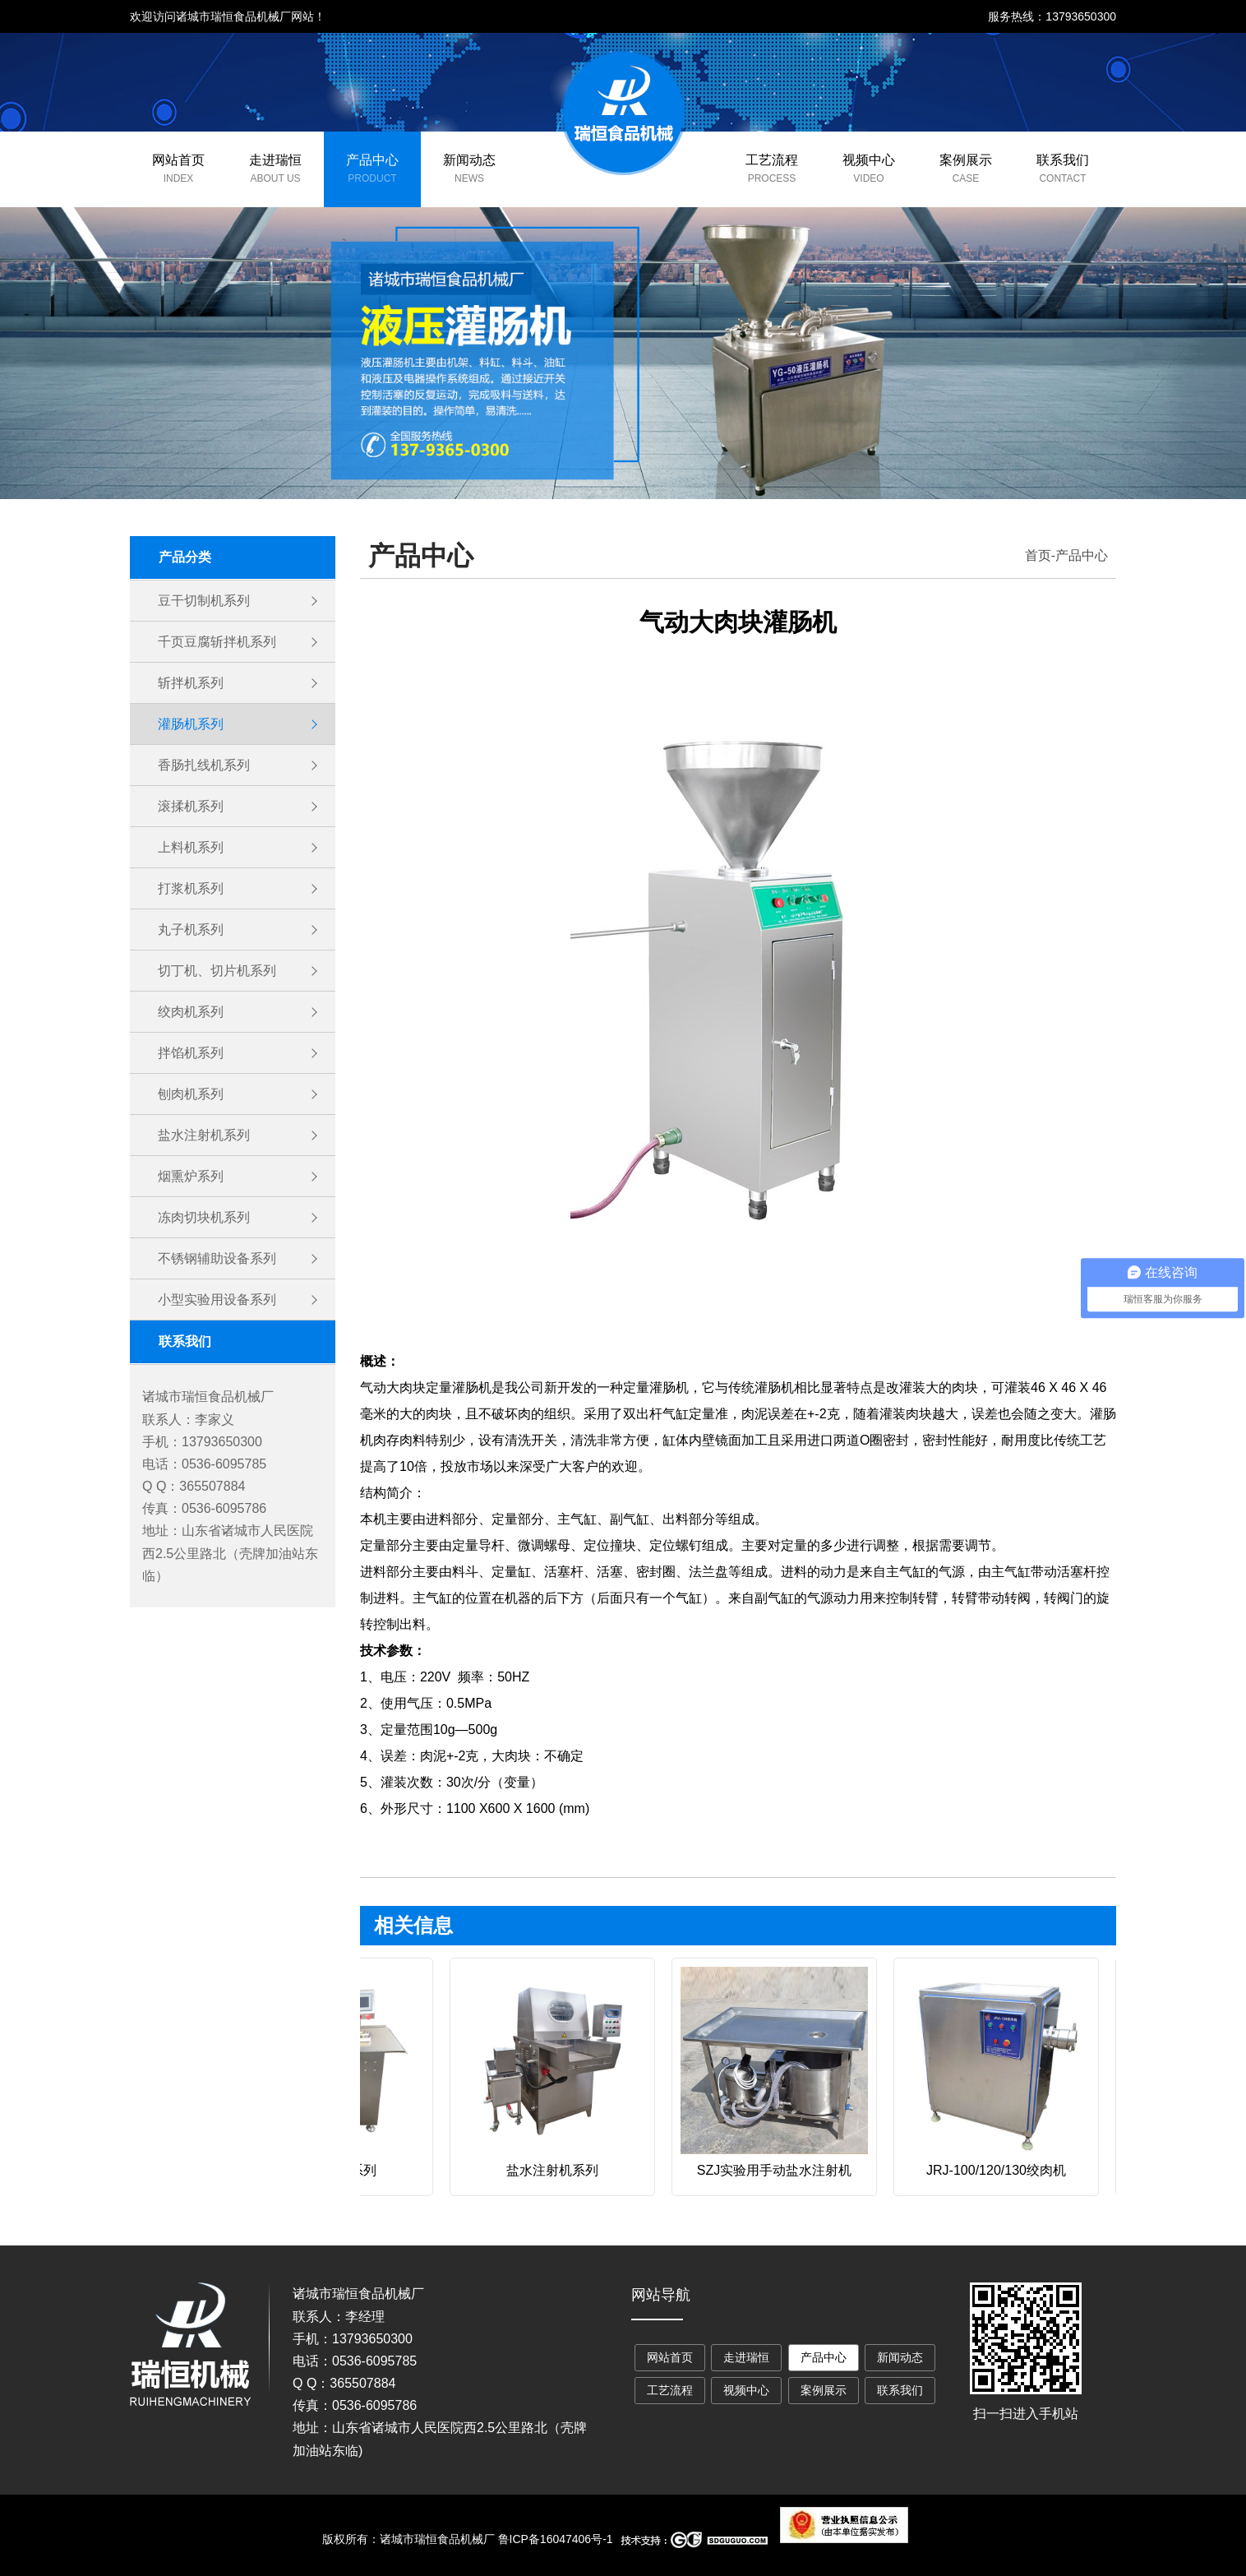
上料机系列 (191, 847)
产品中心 (372, 160)
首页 (1038, 555)
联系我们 (1062, 160)
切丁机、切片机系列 (217, 971)
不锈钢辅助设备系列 (217, 1258)
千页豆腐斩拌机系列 (217, 642)
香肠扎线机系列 (204, 765)
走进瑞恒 (275, 160)
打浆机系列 (191, 888)
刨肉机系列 (191, 1094)
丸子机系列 (191, 930)
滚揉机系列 (191, 806)
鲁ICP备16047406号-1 (555, 2539)
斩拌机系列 (191, 683)
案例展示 (965, 160)
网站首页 (178, 160)
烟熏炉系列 (191, 1176)
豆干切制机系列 (204, 601)
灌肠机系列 (191, 724)
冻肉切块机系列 (204, 1217)
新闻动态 (469, 160)
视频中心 (868, 160)
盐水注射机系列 (204, 1135)
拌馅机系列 (191, 1053)
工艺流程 (771, 160)
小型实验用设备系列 (217, 1299)
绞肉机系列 (191, 1012)
